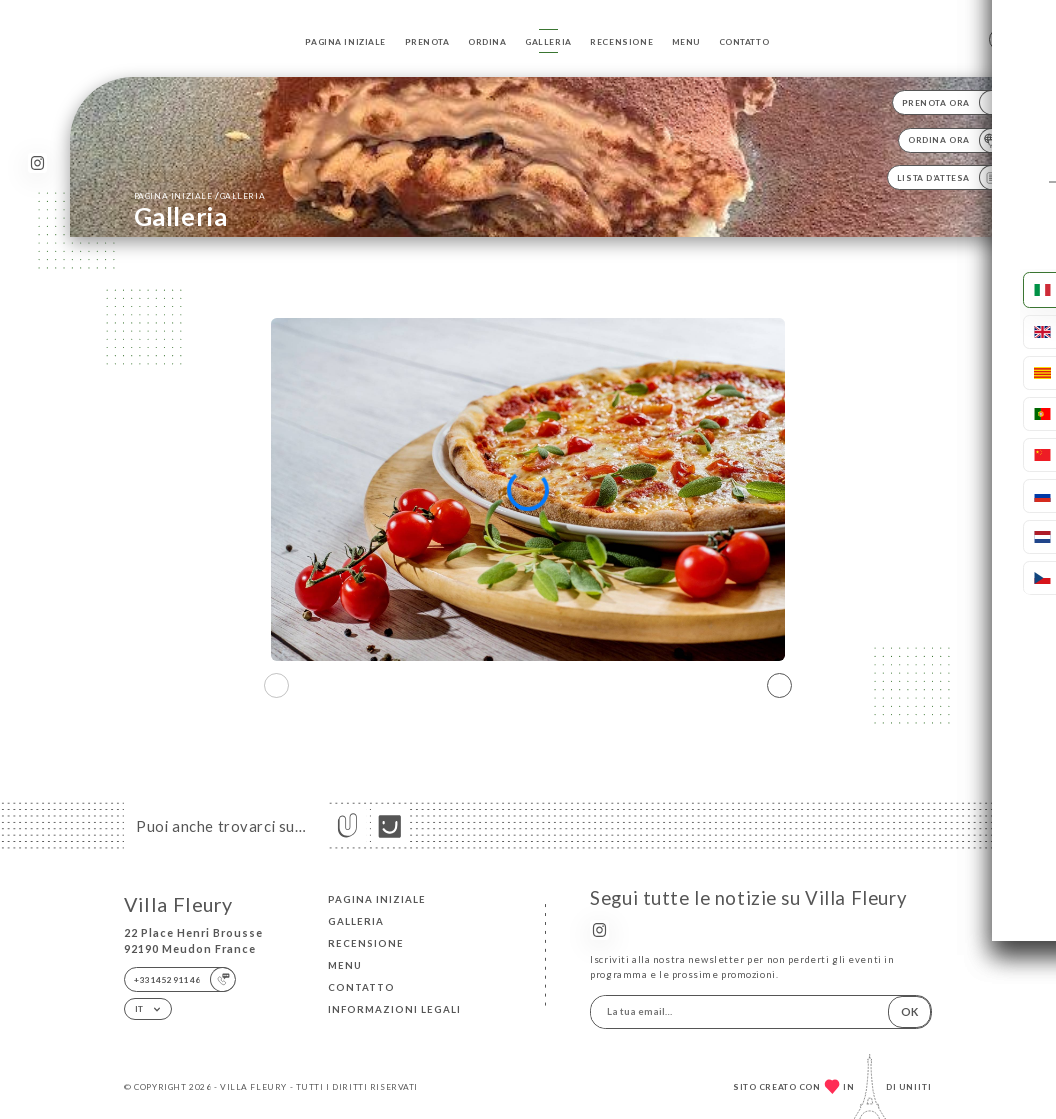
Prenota (427, 42)
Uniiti (915, 1087)
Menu (686, 42)
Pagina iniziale (345, 42)
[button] (779, 685)
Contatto (744, 42)
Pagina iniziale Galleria (199, 195)
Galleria (548, 42)
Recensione (621, 42)
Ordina (487, 42)
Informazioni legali (394, 1009)
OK (909, 1011)
